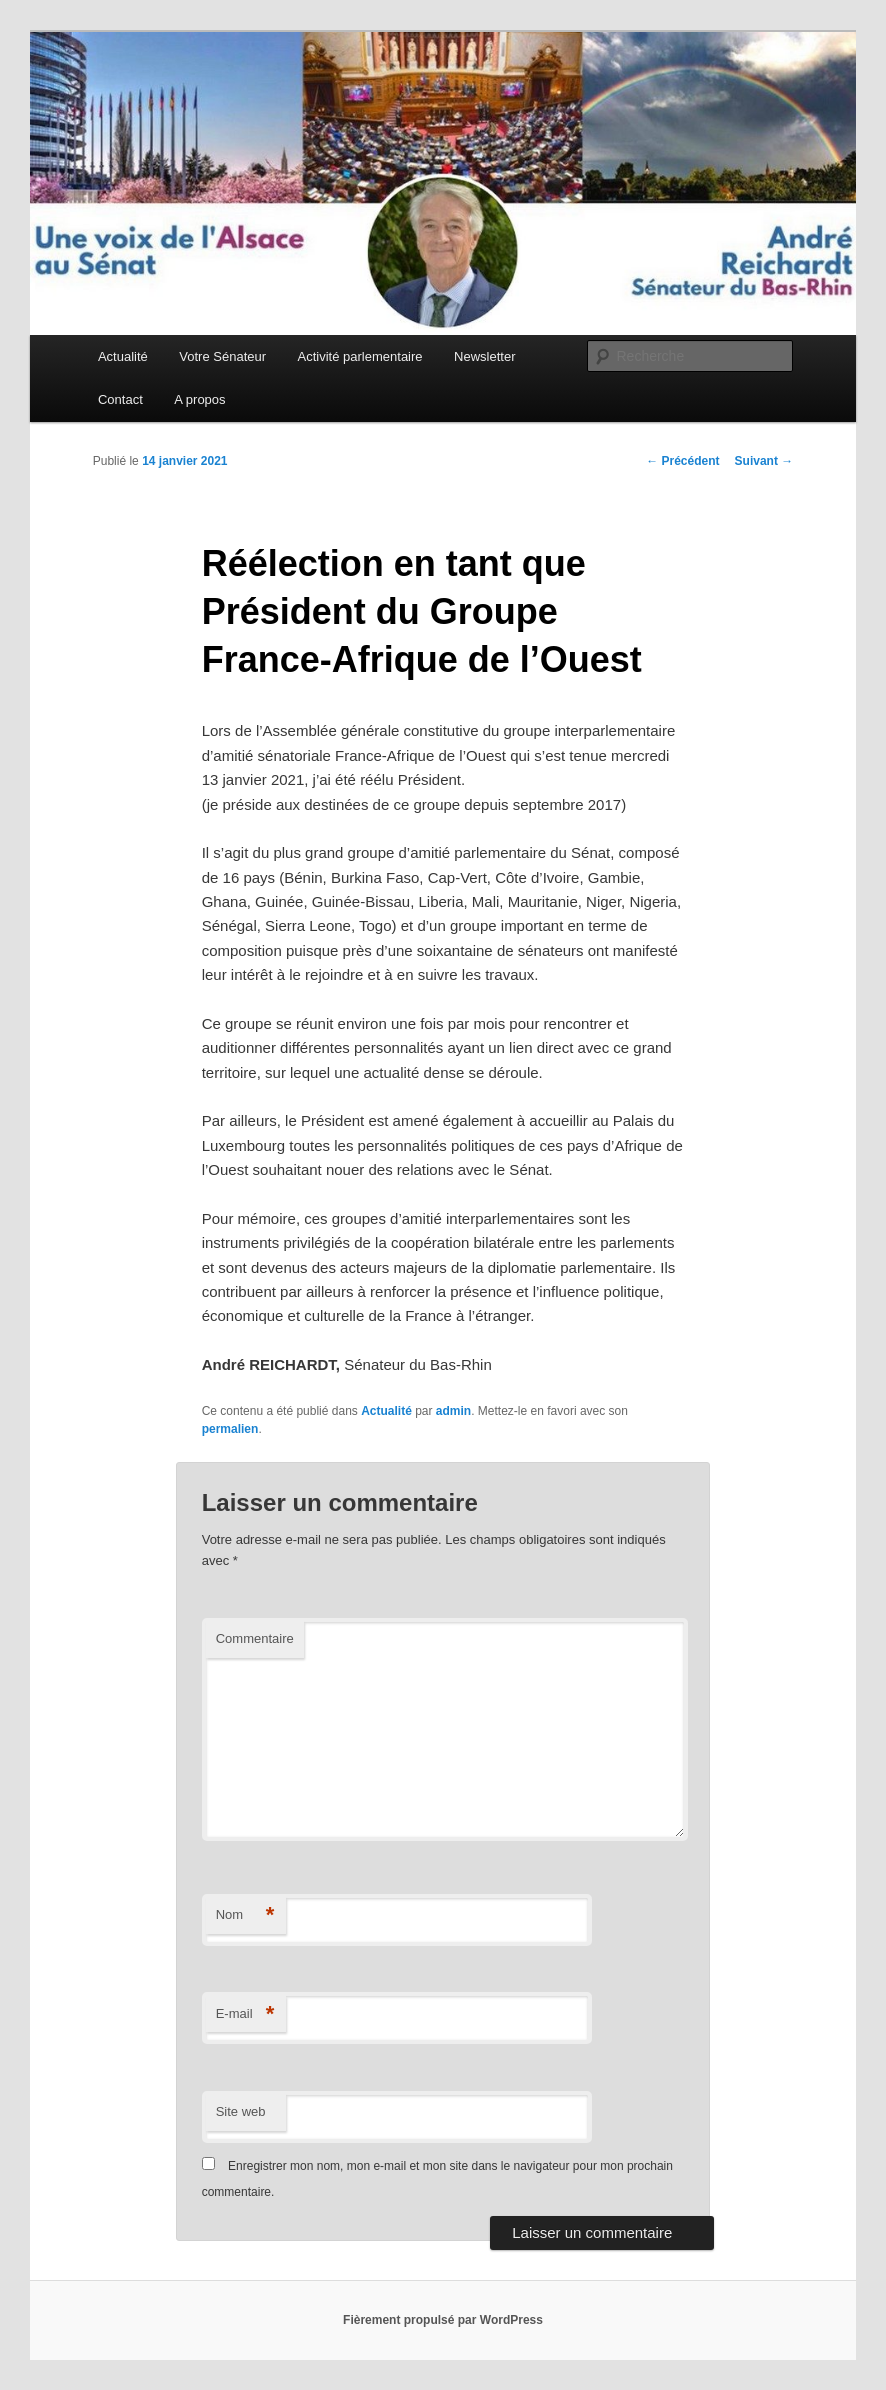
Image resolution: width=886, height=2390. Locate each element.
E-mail (245, 2014)
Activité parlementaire (360, 356)
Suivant (764, 461)
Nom (245, 1915)
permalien (230, 1429)
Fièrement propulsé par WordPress (443, 2320)
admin (453, 1411)
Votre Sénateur (222, 356)
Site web (241, 2111)
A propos (199, 399)
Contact (120, 399)
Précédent (682, 461)
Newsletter (484, 356)
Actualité (123, 356)
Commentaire (255, 1638)
